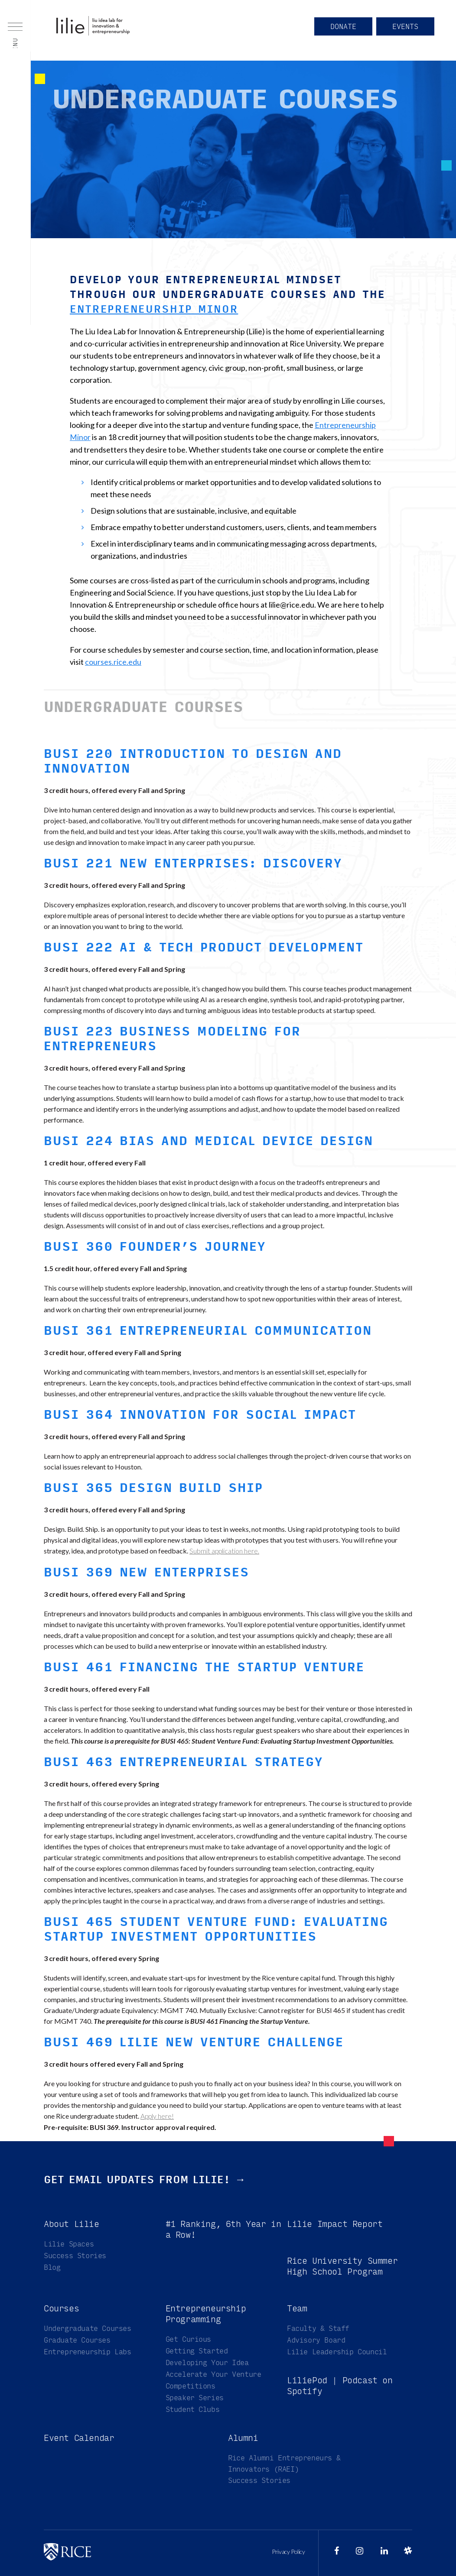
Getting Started (197, 2350)
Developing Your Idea (207, 2362)
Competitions (190, 2386)
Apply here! (157, 2115)
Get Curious (189, 2339)
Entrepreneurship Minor (155, 309)
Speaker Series (195, 2397)
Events (404, 31)
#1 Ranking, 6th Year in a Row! (223, 2229)
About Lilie (71, 2224)
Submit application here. (224, 1551)
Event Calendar (79, 2438)
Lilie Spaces (69, 2243)
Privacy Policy (288, 2551)
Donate (339, 31)
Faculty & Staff (318, 2328)
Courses (61, 2308)
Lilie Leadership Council (337, 2351)
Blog (52, 2267)
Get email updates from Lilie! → (147, 2179)
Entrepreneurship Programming (206, 2313)
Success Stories (75, 2255)
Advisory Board (316, 2340)
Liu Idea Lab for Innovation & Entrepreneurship (99, 30)
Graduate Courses (77, 2340)
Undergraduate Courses (87, 2328)
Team (297, 2308)
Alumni (243, 2438)
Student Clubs (193, 2409)
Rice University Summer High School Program (342, 2266)
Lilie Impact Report (334, 2224)
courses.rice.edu (113, 662)
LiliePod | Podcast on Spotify (340, 2385)
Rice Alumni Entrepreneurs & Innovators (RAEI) (284, 2463)
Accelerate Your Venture (213, 2374)
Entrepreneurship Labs (87, 2351)
